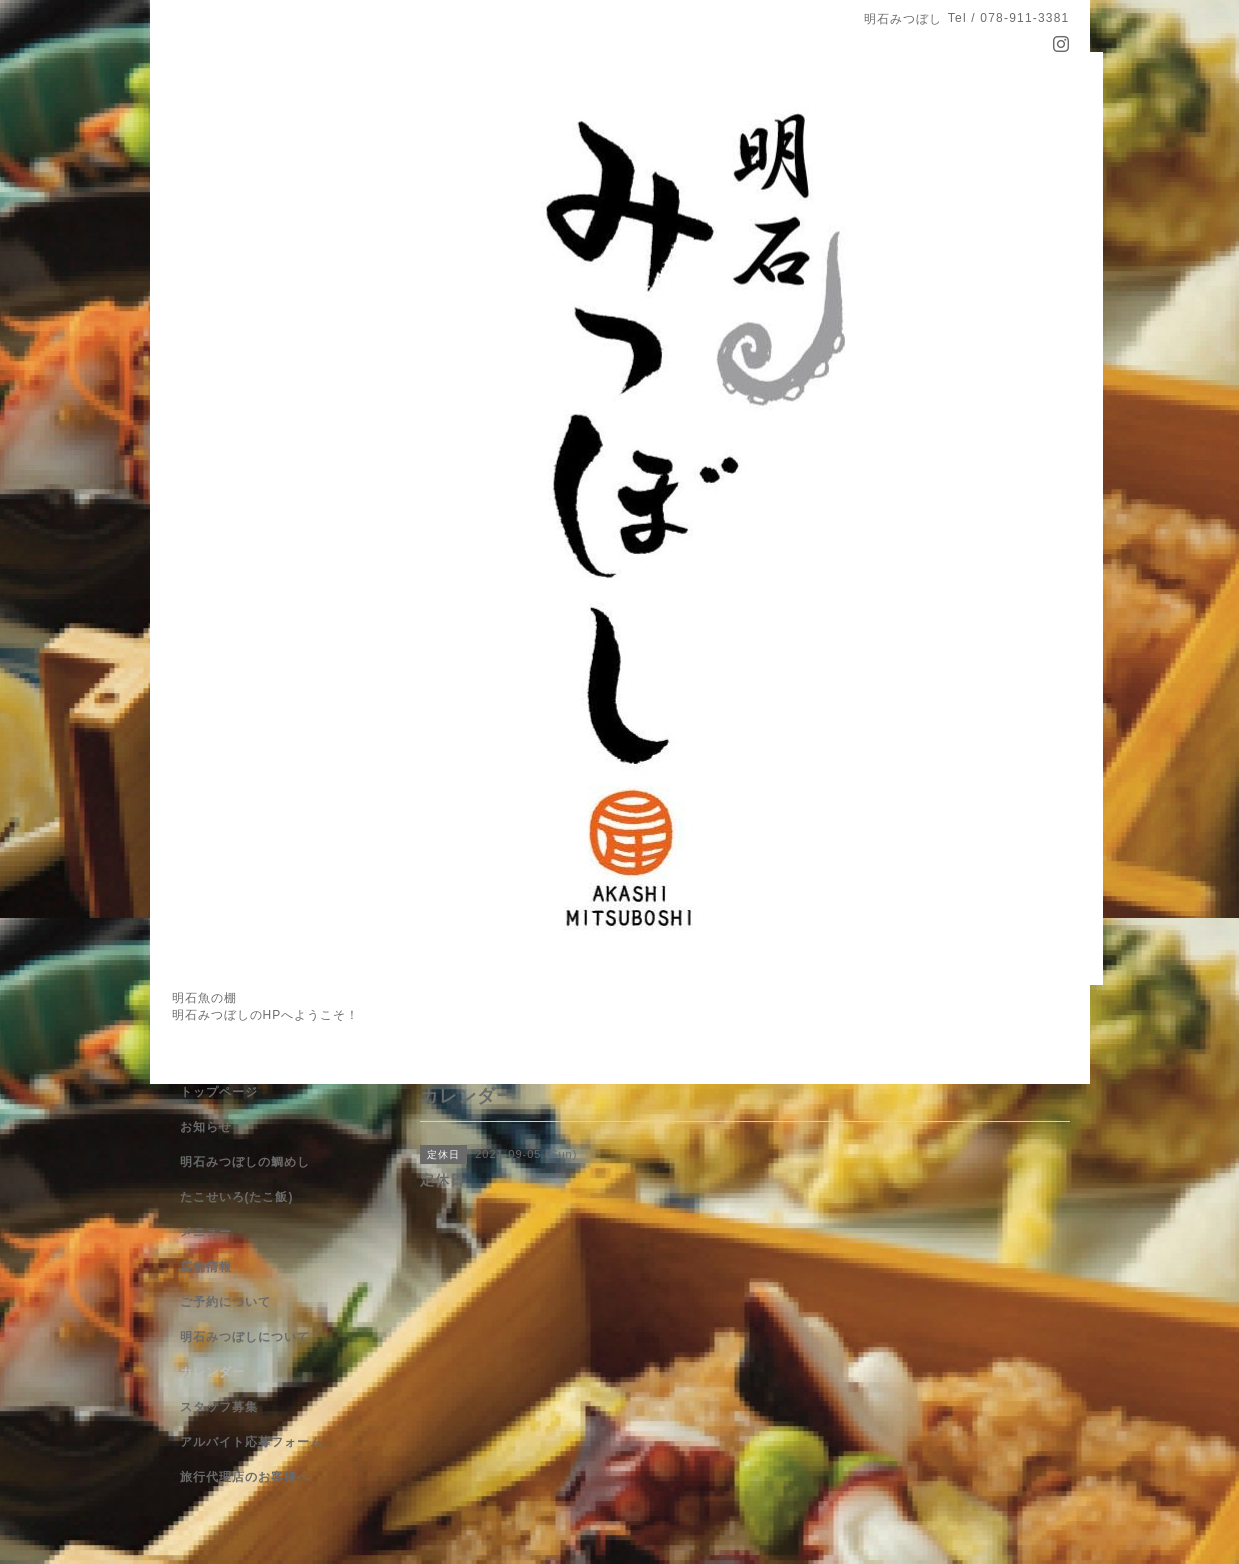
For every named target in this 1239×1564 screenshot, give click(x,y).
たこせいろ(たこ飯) (237, 1197)
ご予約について (225, 1302)
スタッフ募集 (219, 1407)
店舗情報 (206, 1267)
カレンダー (212, 1372)
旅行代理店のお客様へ (245, 1477)
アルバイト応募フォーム (251, 1442)
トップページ (219, 1092)
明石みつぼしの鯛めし (245, 1162)
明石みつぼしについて (245, 1337)
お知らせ (206, 1127)
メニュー (206, 1232)
